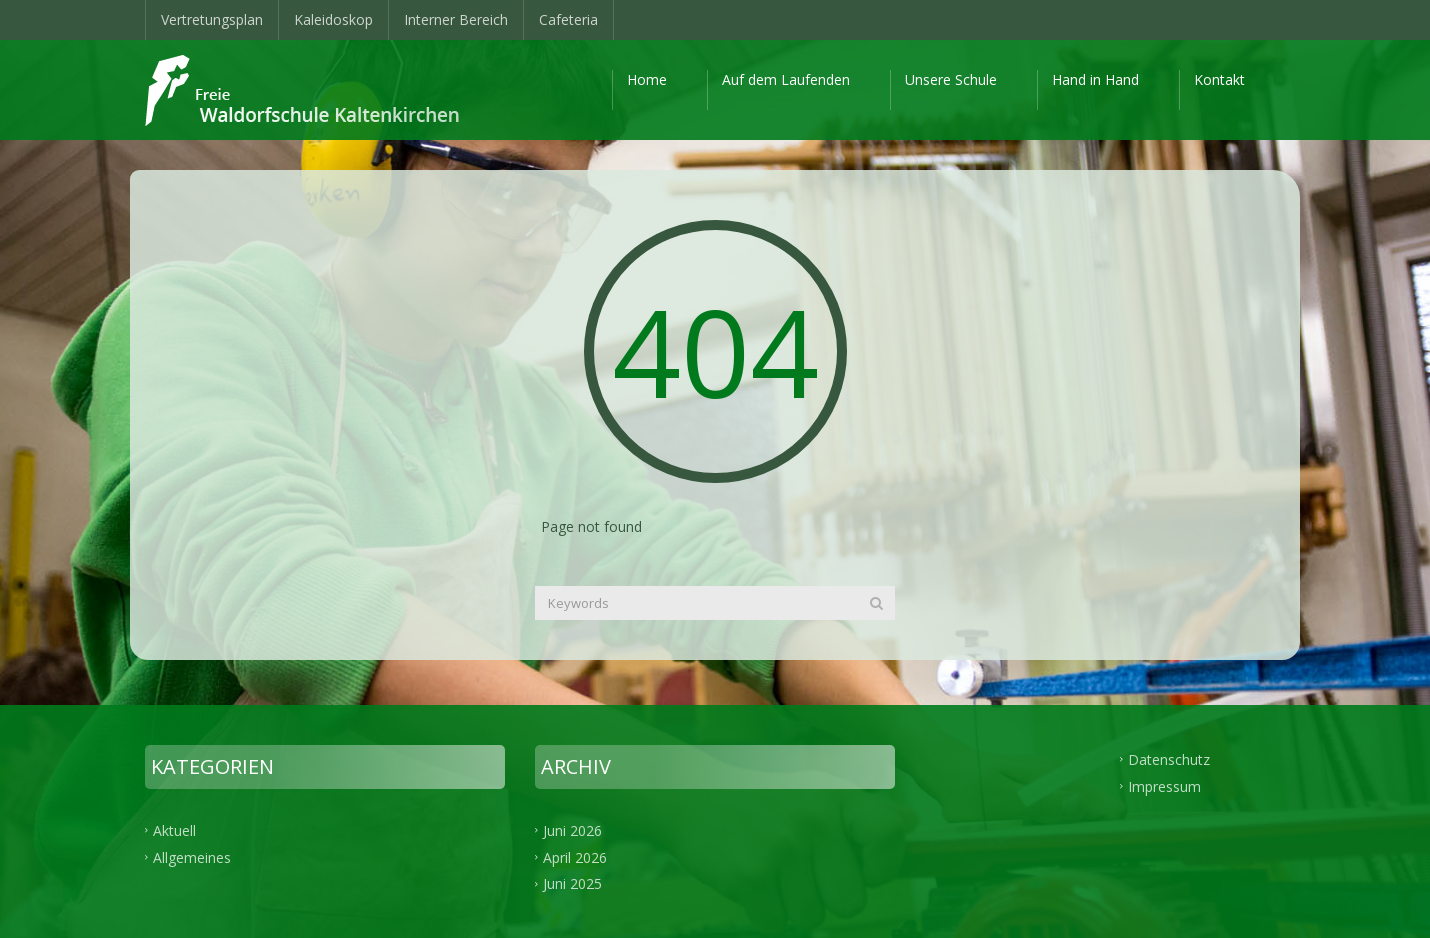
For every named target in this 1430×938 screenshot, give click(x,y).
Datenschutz (1169, 758)
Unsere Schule (951, 79)
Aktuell (174, 829)
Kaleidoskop (333, 19)
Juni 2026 (572, 829)
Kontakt (1219, 79)
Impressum (1164, 785)
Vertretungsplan (212, 19)
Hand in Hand (1095, 79)
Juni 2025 (572, 883)
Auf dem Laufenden (786, 79)
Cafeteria (568, 19)
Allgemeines (192, 856)
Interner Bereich (456, 19)
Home (647, 79)
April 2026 (575, 856)
